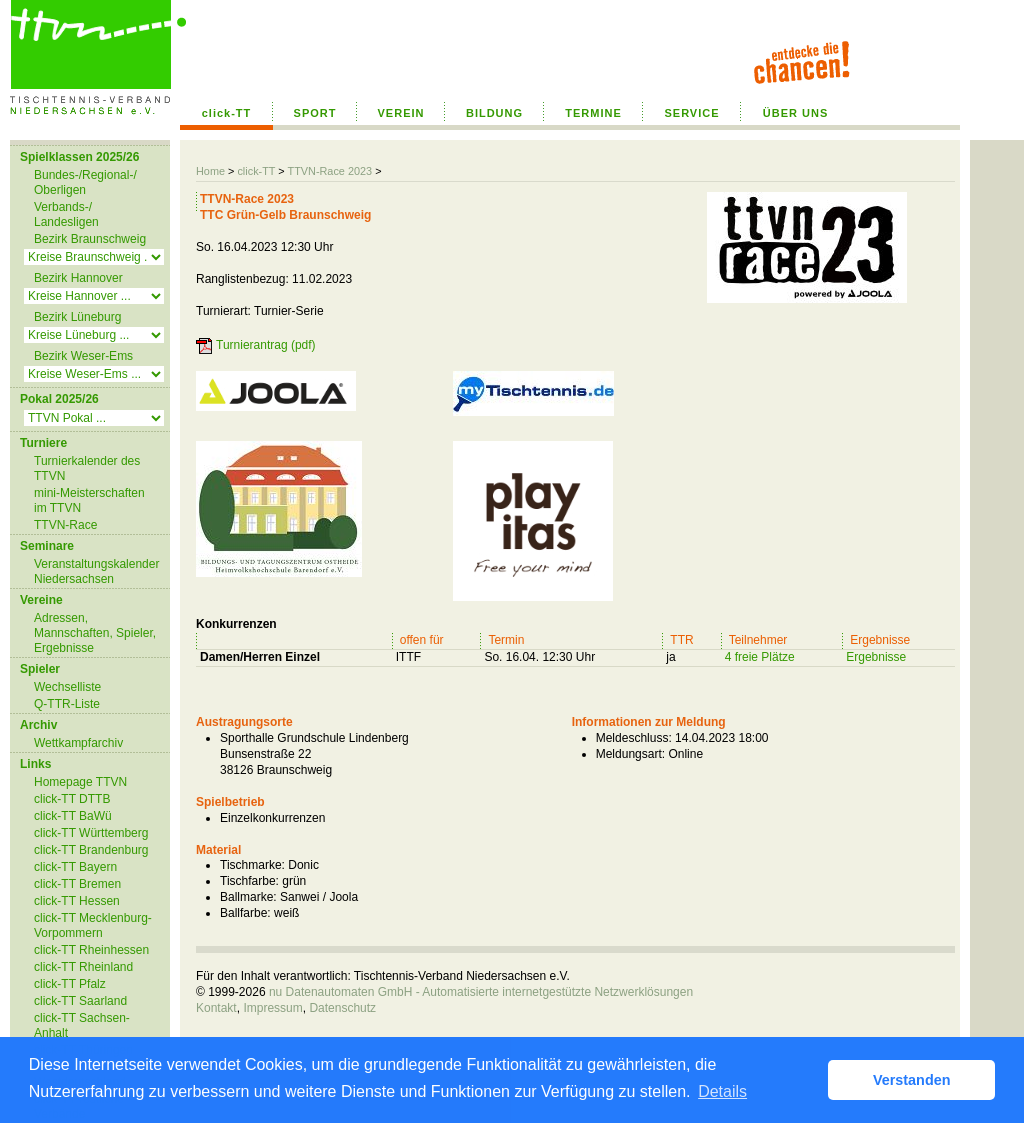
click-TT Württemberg (91, 833)
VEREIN (401, 113)
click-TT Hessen (77, 901)
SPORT (315, 113)
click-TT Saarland (80, 1001)
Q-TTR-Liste (67, 704)
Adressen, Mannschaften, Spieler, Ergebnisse (95, 633)
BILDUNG (494, 113)
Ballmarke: (248, 897)
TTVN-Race (65, 525)
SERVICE (691, 113)
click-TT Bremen (77, 884)
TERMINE (593, 113)
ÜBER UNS (795, 113)
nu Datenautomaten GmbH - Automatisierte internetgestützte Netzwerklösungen (481, 992)
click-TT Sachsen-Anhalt (82, 1025)
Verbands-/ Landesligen (66, 214)
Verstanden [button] (912, 1080)
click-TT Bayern (75, 867)
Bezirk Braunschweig (90, 239)
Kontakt (216, 1008)
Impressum (272, 1008)
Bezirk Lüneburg (77, 317)
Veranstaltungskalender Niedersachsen (96, 571)
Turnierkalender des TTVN (87, 468)
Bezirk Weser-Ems (83, 356)
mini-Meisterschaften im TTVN (89, 500)
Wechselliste (67, 687)
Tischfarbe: (249, 881)
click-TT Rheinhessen (91, 950)
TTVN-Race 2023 (329, 171)
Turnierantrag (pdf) (266, 345)
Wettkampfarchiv (78, 743)
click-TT (227, 113)
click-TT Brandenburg (91, 850)
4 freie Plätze (760, 657)
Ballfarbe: (245, 913)
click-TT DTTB (72, 799)
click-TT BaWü (73, 816)
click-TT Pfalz (70, 984)
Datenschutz (342, 1008)
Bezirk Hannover (78, 278)
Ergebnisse (876, 657)
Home (210, 171)
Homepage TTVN (80, 782)
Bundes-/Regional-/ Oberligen (85, 182)
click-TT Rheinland (83, 967)
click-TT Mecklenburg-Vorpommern (93, 925)
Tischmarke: (252, 865)
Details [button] (722, 1091)
